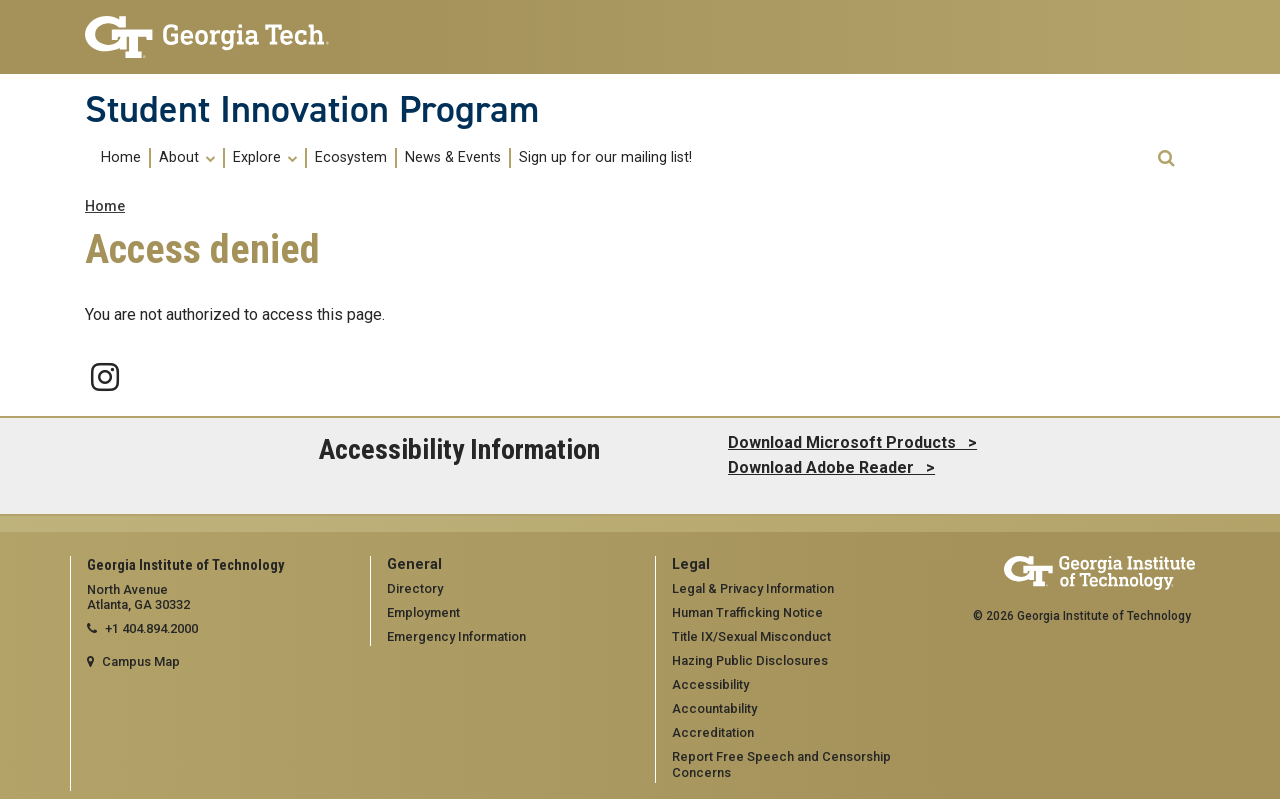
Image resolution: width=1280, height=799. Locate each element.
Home (121, 158)
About (187, 158)
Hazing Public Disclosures (750, 660)
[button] (1166, 158)
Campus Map (141, 661)
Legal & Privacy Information (753, 588)
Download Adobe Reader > (831, 467)
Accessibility (710, 684)
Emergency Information (456, 636)
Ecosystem (351, 158)
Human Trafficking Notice (747, 612)
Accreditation (713, 732)
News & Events (453, 158)
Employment (423, 612)
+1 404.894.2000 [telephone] (151, 628)
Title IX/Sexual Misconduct (751, 636)
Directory (415, 588)
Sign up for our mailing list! (605, 158)
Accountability (714, 708)
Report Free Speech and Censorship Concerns (781, 765)
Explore (265, 158)
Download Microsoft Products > (852, 442)
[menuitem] (122, 157)
